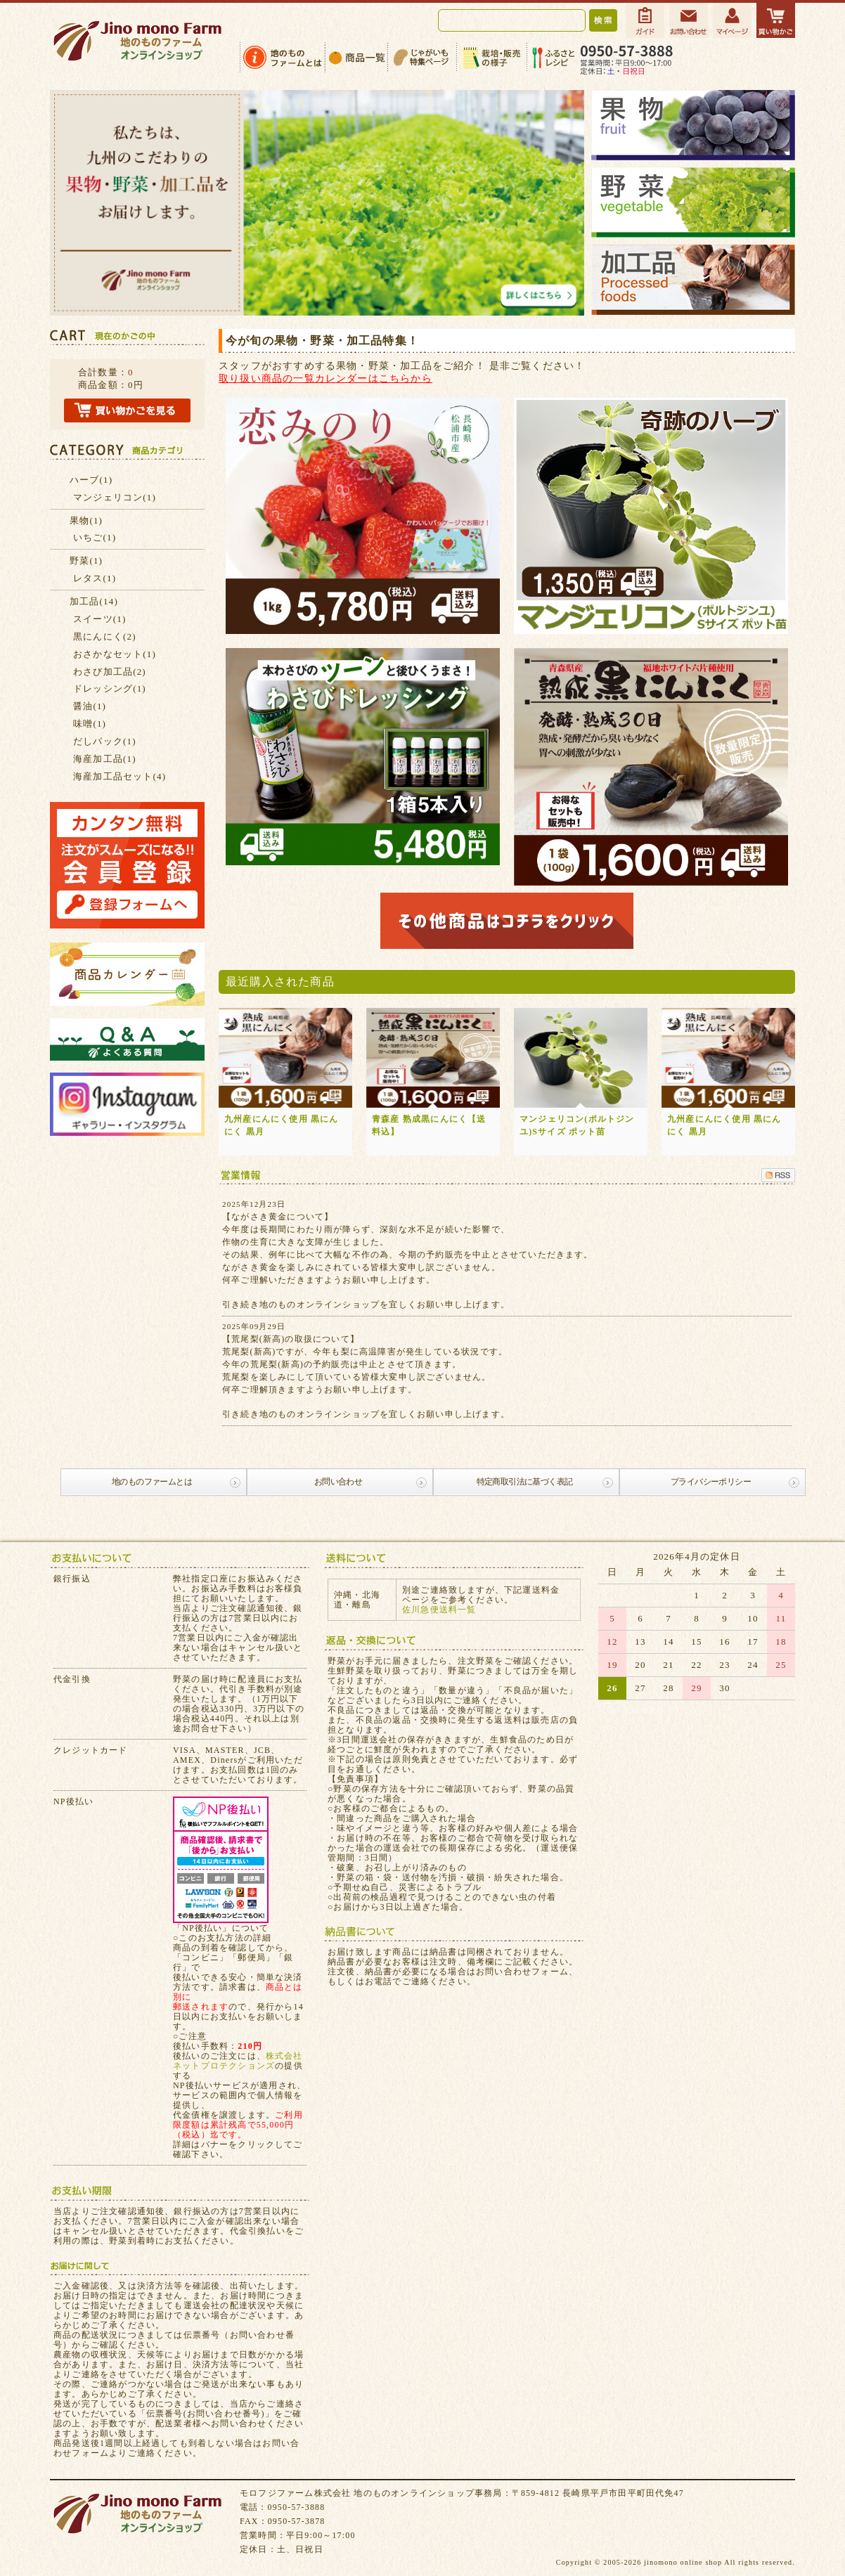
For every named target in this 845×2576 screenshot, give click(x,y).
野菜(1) (86, 560)
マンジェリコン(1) (114, 497)
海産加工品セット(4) (119, 776)
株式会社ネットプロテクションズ (238, 2061)
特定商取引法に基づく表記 (525, 1482)
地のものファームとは (152, 1482)
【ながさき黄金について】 (277, 1217)
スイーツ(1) (100, 619)
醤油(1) (89, 706)
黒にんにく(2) (104, 636)
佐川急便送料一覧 (439, 1609)
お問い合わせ (338, 1482)
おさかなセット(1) (114, 654)
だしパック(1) (104, 741)
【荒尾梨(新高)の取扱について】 (290, 1339)
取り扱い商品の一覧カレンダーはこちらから (325, 378)
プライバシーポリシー (711, 1482)
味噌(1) (89, 723)
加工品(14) (94, 601)
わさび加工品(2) (109, 671)
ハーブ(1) (91, 479)
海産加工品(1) (104, 758)
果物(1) (86, 520)
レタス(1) (94, 578)
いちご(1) (94, 537)
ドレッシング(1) (109, 688)
